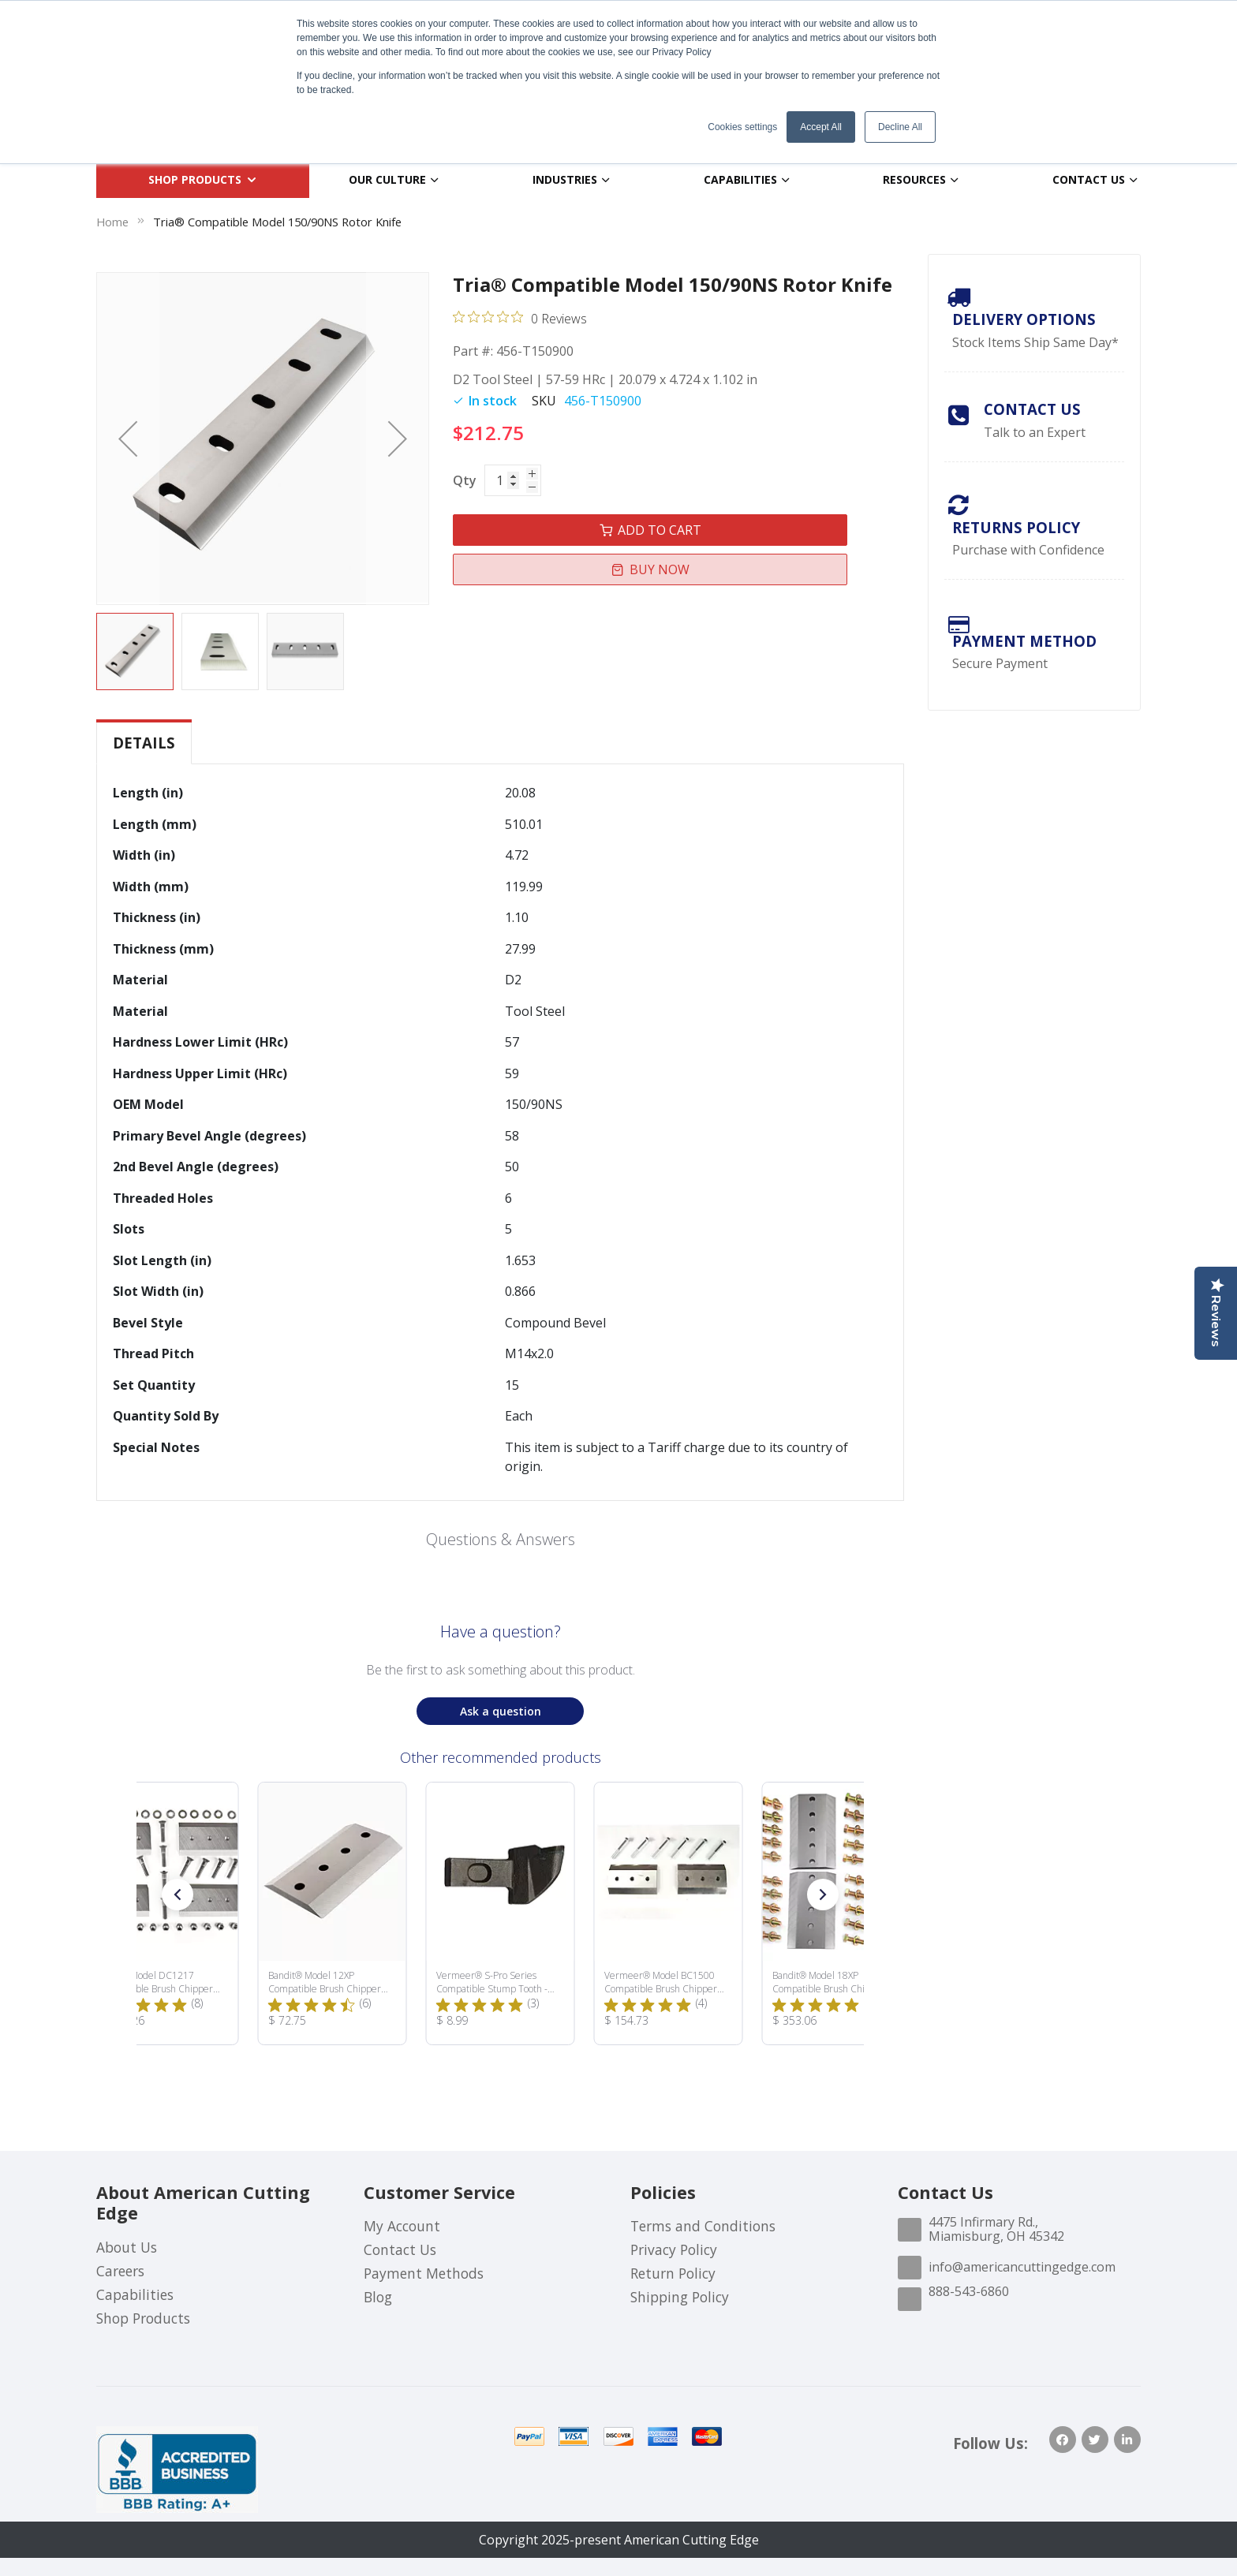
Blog (378, 2296)
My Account (402, 2225)
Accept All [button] (821, 127)
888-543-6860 (969, 2291)
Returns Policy (1016, 527)
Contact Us (1032, 409)
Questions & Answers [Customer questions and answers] (500, 1539)
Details (144, 742)
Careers (120, 2270)
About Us (126, 2247)
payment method (1024, 641)
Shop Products (143, 2318)
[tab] (144, 743)
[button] (127, 438)
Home (112, 222)
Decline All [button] (900, 127)
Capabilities (135, 2294)
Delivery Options (1024, 319)
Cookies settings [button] (742, 127)
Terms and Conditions (702, 2225)
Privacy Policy (673, 2249)
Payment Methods (424, 2273)
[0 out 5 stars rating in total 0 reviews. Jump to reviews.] (520, 318)
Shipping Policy (679, 2296)
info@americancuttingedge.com (1022, 2266)
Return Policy (673, 2273)
